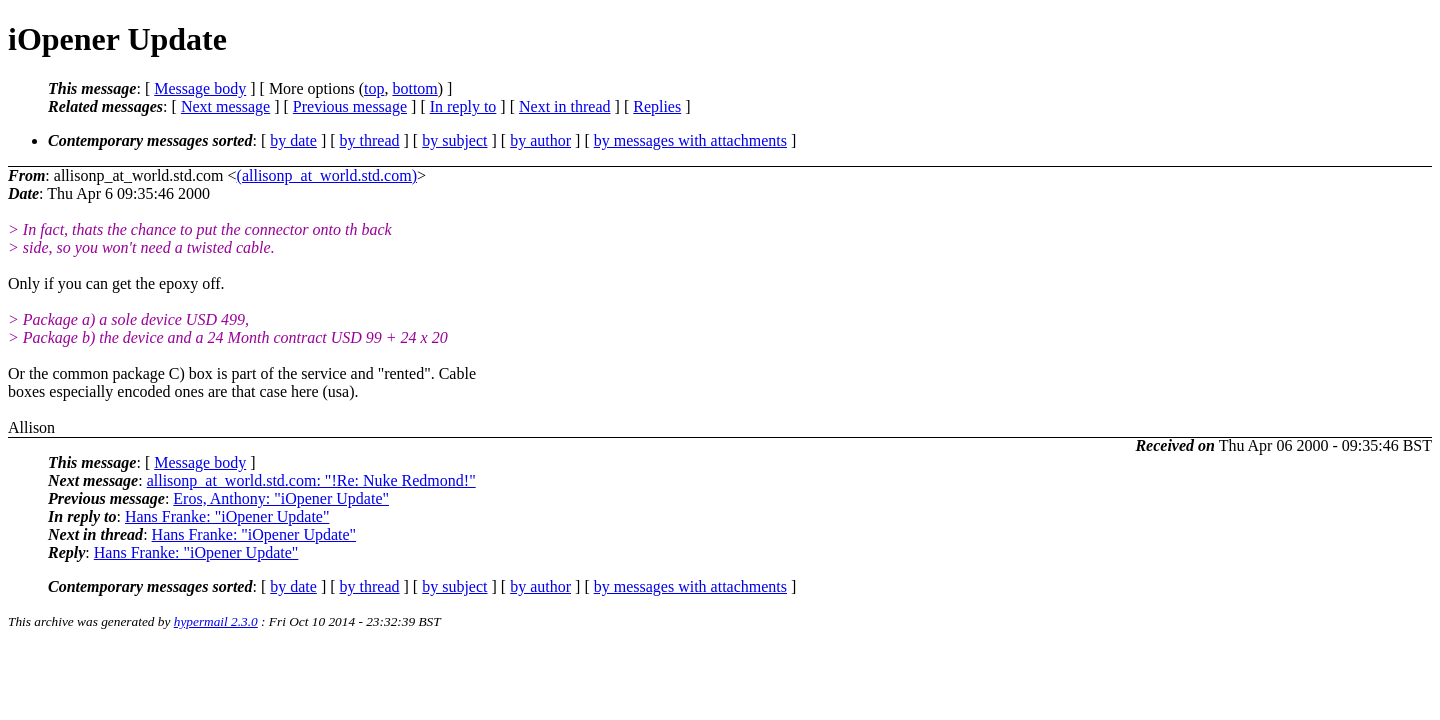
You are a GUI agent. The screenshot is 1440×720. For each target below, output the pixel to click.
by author (540, 140)
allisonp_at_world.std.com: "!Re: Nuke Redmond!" (311, 480)
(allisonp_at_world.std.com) (327, 175)
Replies (657, 106)
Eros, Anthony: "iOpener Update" (281, 498)
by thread (370, 140)
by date (293, 140)
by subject (454, 140)
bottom (414, 88)
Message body (200, 88)
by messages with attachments (690, 140)
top (374, 88)
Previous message (350, 106)
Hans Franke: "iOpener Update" (227, 516)
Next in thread (565, 106)
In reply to (463, 106)
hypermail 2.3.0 (216, 621)
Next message (225, 106)
